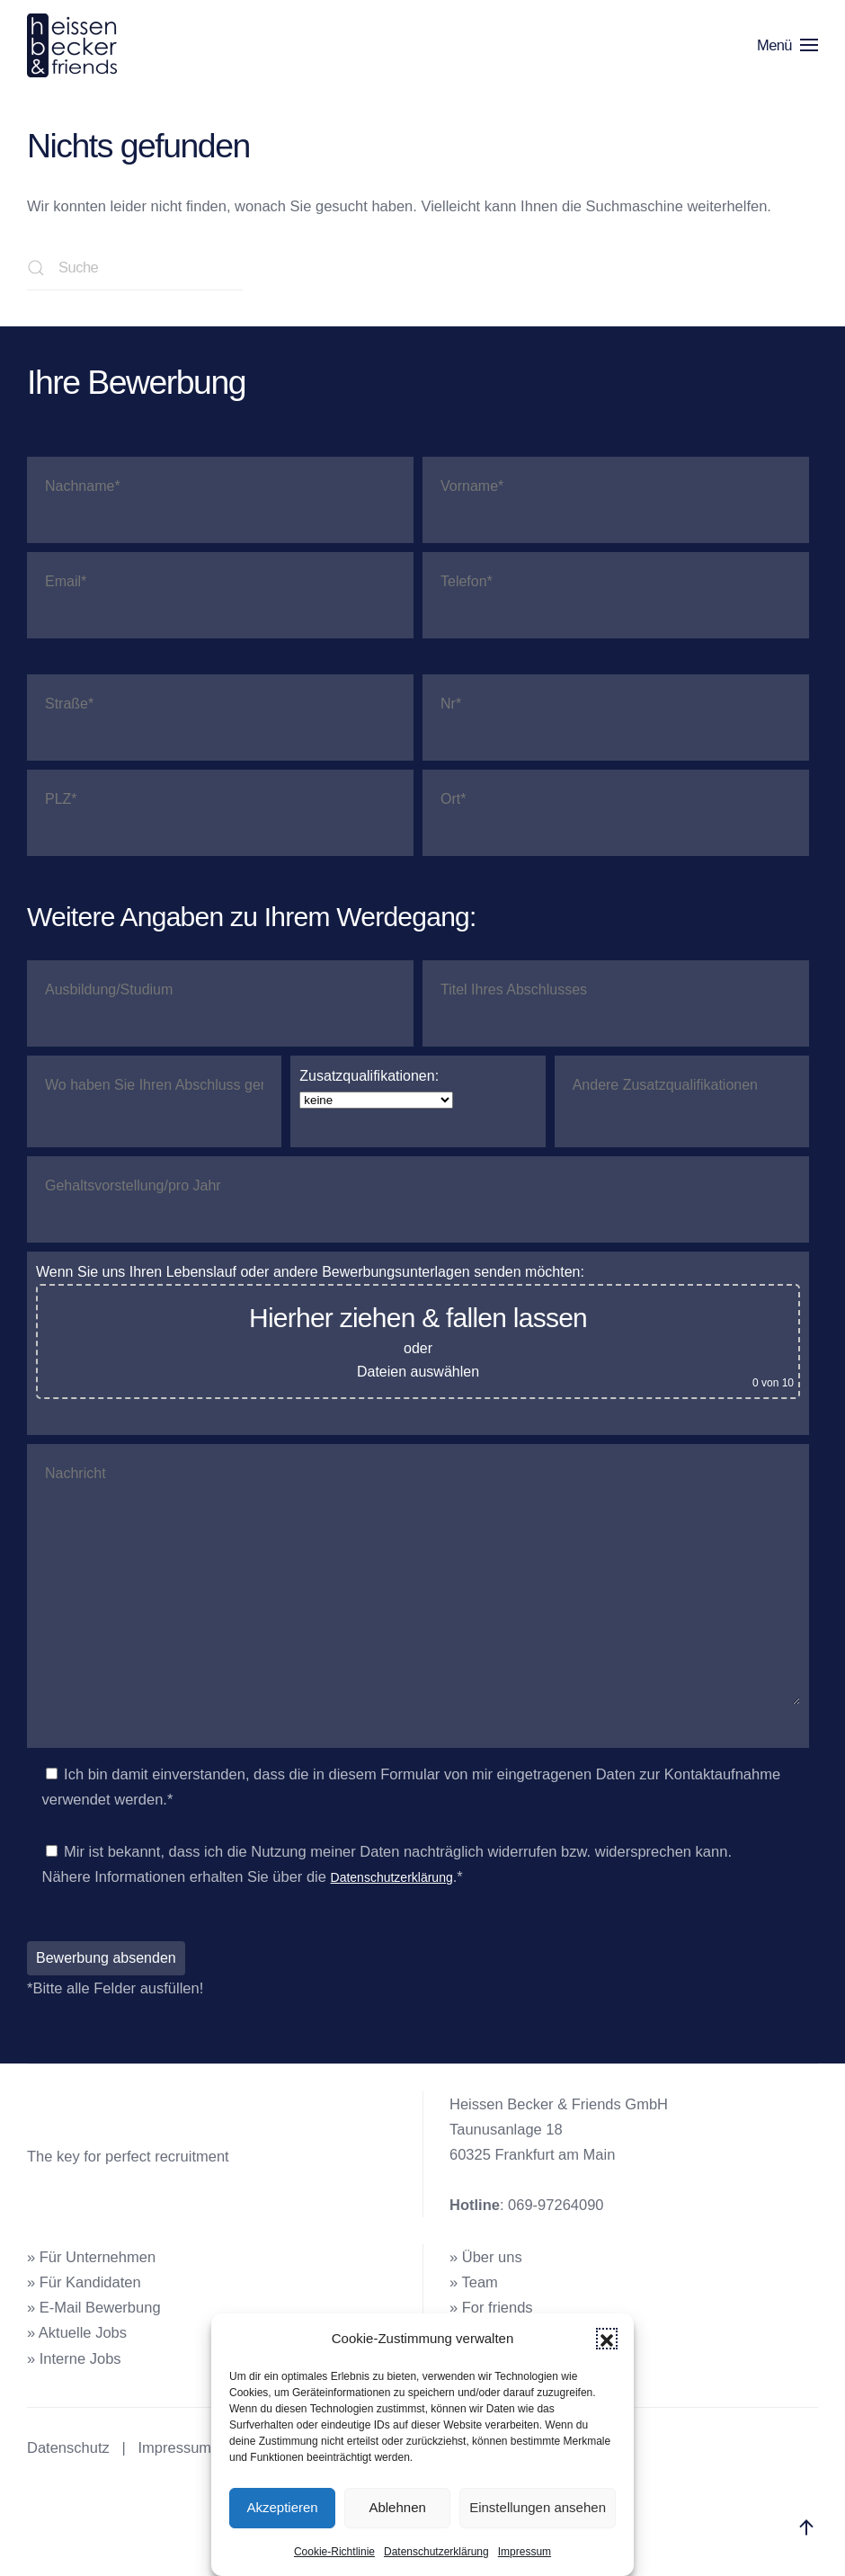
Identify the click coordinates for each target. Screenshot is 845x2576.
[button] (607, 2339)
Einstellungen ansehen (537, 2507)
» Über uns (485, 2257)
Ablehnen (397, 2507)
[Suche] (135, 267)
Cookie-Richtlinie (334, 2551)
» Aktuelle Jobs (77, 2332)
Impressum (524, 2551)
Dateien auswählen (418, 1371)
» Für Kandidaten (84, 2282)
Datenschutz (68, 2447)
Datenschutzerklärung (436, 2551)
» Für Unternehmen (91, 2257)
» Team (473, 2282)
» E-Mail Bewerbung (94, 2307)
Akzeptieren (281, 2507)
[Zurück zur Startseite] (75, 45)
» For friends (491, 2307)
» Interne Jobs (74, 2358)
